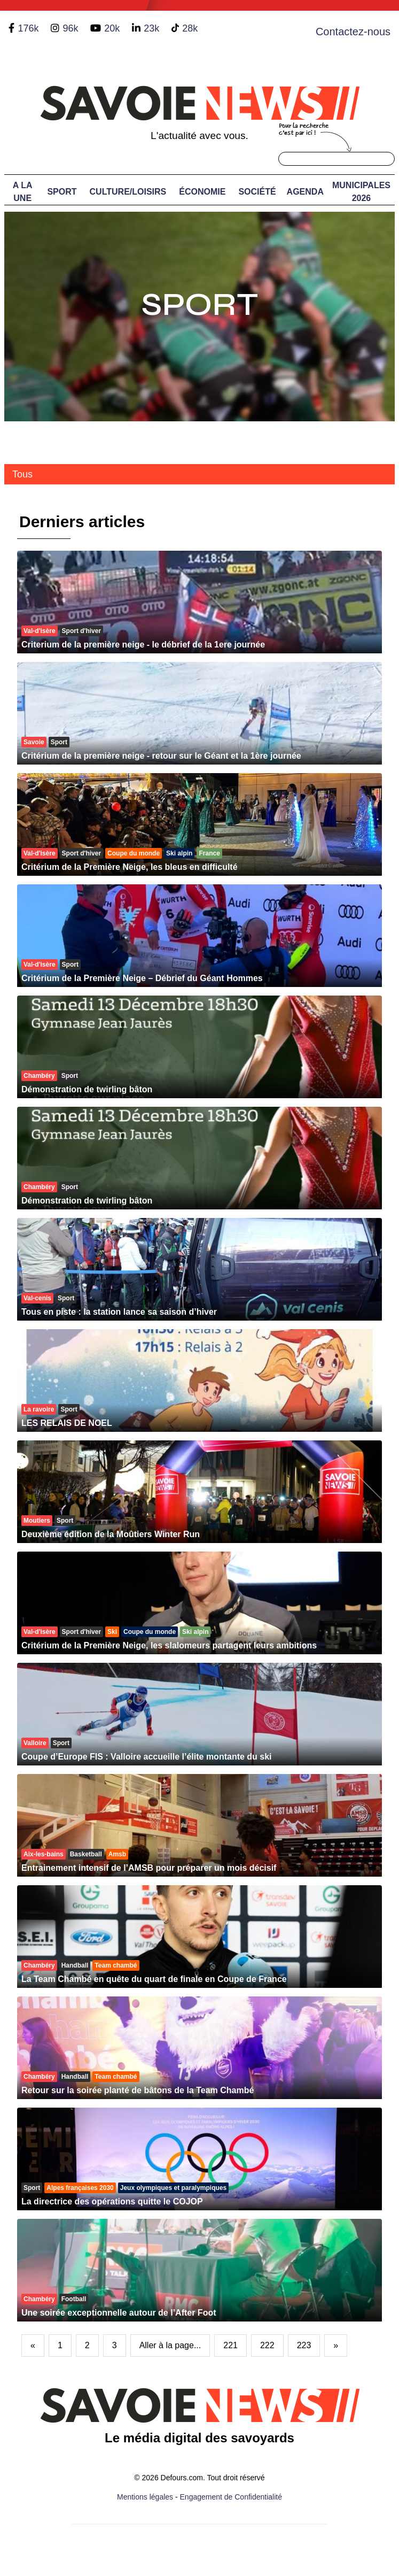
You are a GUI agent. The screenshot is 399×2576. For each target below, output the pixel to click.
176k (28, 28)
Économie (202, 191)
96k (70, 28)
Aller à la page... (170, 2345)
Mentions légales (145, 2497)
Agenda (305, 191)
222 (267, 2345)
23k (151, 28)
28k (190, 28)
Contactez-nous (353, 31)
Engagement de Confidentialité (231, 2497)
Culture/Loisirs (128, 191)
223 (304, 2345)
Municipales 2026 (361, 192)
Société (257, 191)
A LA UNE (23, 192)
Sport (61, 191)
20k (112, 28)
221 (230, 2345)
